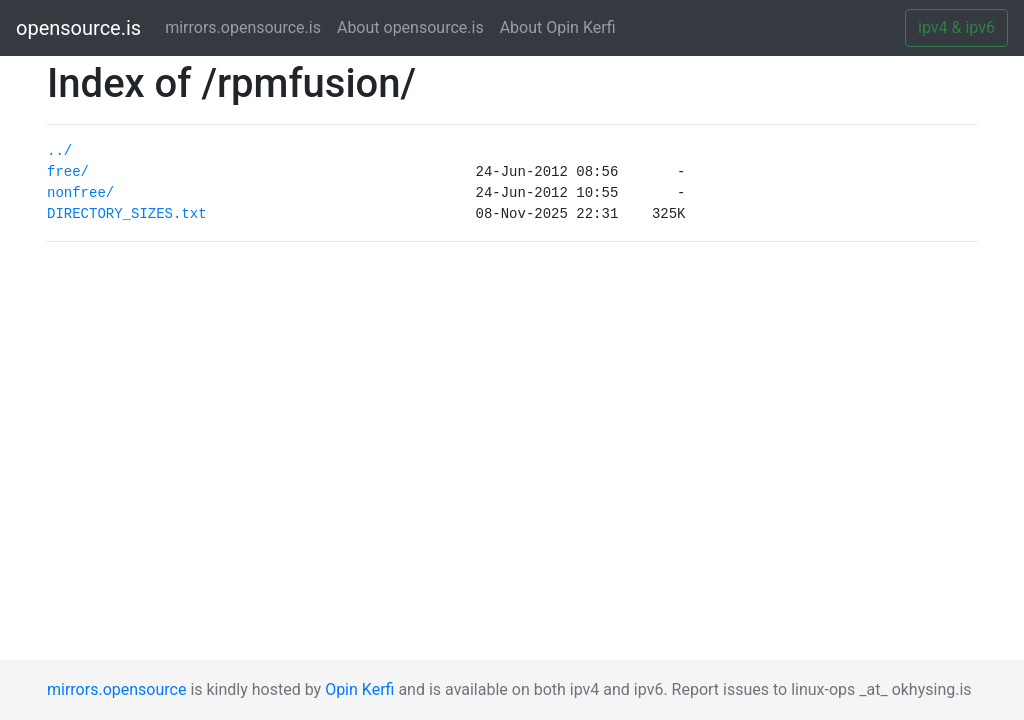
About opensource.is (410, 27)
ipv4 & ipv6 (956, 27)
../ (59, 151)
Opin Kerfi (359, 689)
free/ (68, 172)
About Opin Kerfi (558, 27)
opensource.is (78, 28)
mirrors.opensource (116, 689)
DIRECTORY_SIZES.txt (127, 214)
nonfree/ (80, 193)
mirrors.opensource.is (247, 26)
